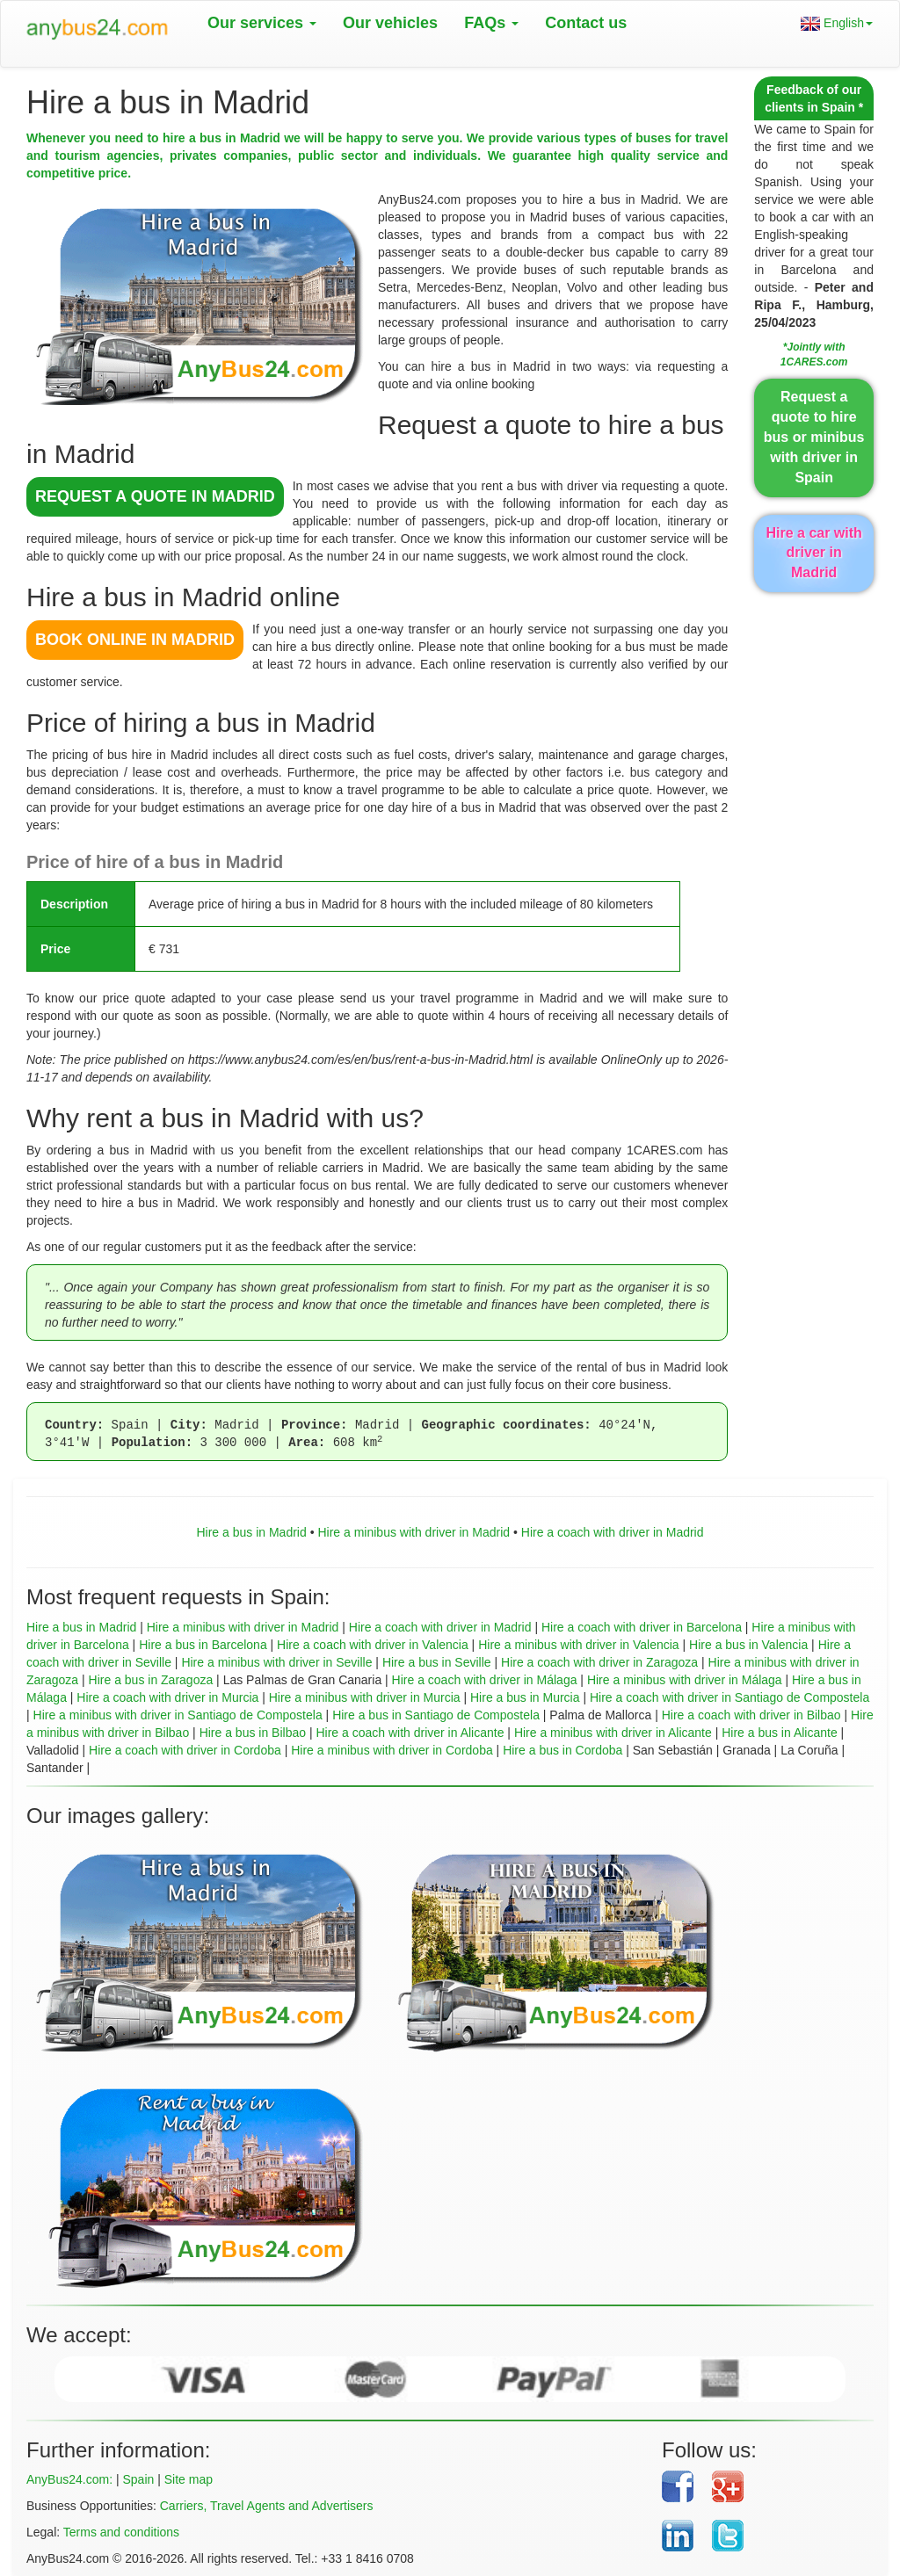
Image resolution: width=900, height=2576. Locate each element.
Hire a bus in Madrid (251, 1532)
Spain (138, 2479)
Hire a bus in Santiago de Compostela (436, 1715)
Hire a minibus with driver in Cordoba (392, 1750)
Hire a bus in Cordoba (562, 1750)
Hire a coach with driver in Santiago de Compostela (729, 1697)
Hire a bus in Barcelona (203, 1645)
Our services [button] (261, 23)
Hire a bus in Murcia (525, 1697)
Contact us (586, 23)
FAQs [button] (491, 23)
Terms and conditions (121, 2532)
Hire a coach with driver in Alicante (410, 1733)
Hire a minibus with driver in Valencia (578, 1645)
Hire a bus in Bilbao (253, 1733)
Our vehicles (390, 23)
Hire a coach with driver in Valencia (372, 1645)
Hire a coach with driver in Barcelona (641, 1627)
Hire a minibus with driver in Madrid (413, 1532)
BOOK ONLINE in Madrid (135, 639)
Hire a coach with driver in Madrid (612, 1532)
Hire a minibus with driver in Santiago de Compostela (178, 1715)
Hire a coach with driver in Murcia (167, 1697)
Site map (188, 2479)
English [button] (837, 23)
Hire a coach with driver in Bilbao (751, 1715)
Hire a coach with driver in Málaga (484, 1680)
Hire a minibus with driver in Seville (276, 1662)
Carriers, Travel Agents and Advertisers (267, 2506)
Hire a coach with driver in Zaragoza (599, 1662)
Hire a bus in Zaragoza (151, 1680)
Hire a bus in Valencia (748, 1645)
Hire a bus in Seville (436, 1662)
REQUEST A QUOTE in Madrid (155, 496)
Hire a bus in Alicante (780, 1733)
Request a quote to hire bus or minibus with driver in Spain (814, 436)
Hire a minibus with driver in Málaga (684, 1680)
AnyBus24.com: (69, 2479)
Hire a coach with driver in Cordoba (185, 1750)
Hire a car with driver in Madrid (813, 553)
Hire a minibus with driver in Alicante (613, 1733)
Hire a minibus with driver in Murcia (365, 1697)
